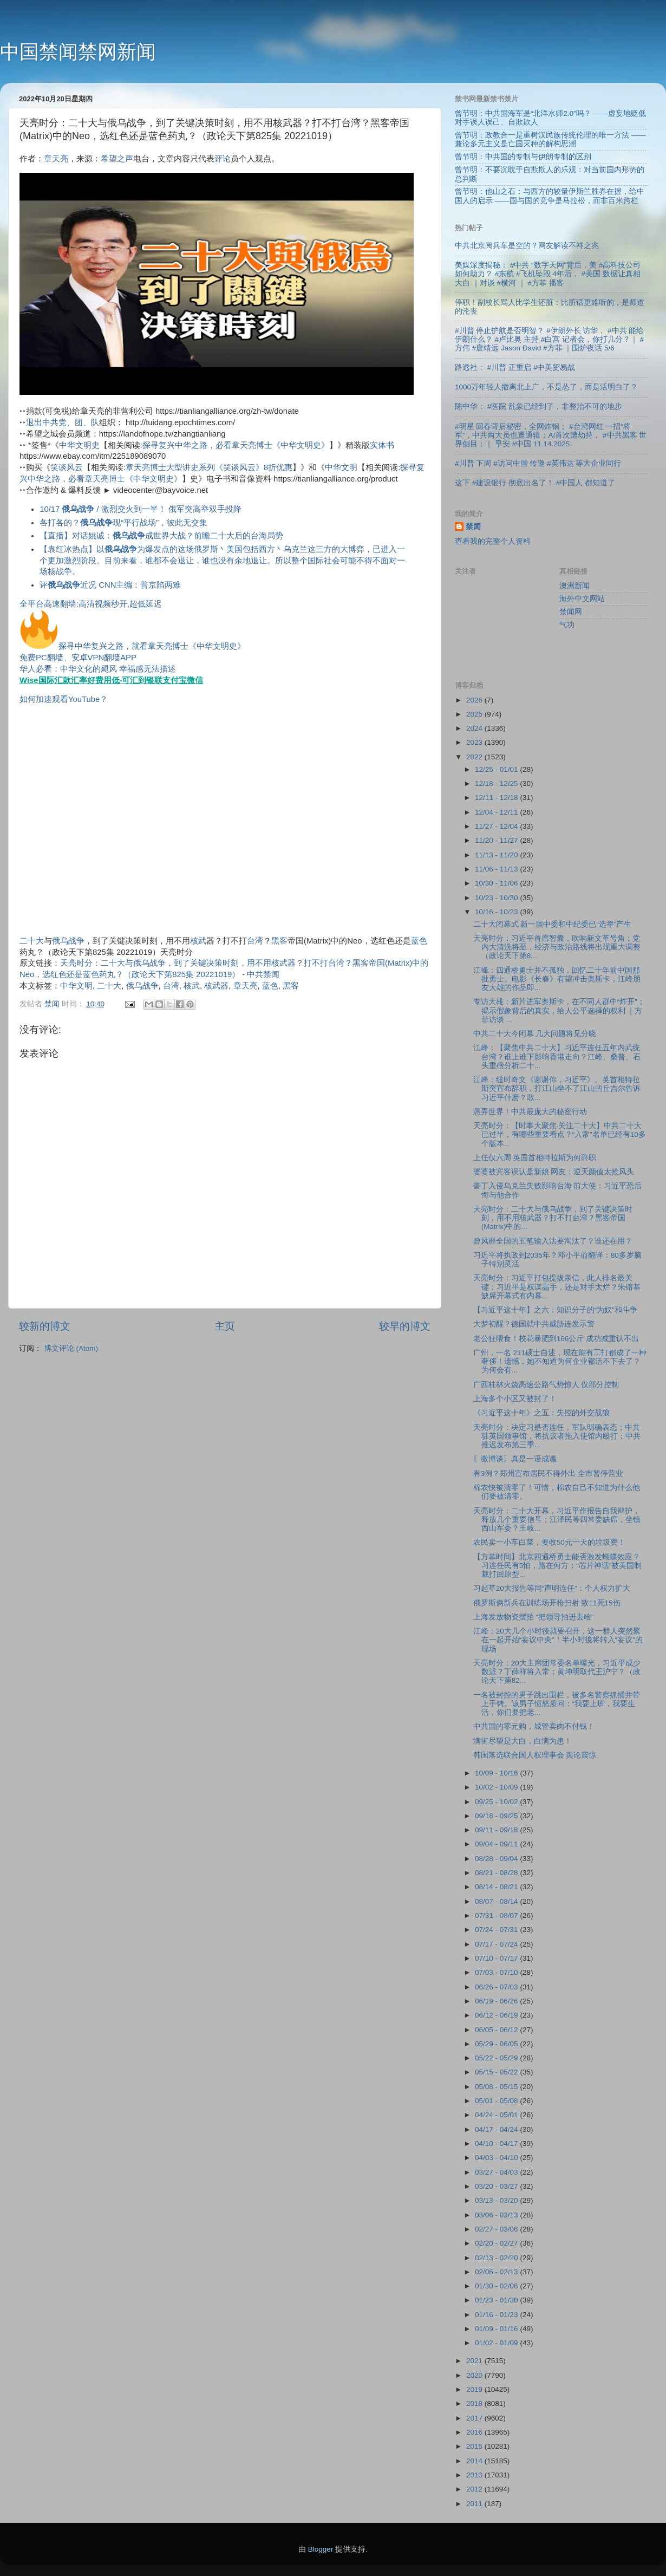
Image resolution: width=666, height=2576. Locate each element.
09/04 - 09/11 (497, 1844)
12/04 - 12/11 (497, 812)
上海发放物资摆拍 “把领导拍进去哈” (533, 1617)
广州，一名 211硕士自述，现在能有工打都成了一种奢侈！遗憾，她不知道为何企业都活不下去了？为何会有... (560, 1361)
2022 (475, 757)
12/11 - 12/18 (497, 797)
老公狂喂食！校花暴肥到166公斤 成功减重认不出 (556, 1339)
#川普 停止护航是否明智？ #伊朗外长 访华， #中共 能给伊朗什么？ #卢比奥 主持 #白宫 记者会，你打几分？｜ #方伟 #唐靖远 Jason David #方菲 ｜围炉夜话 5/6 (549, 339)
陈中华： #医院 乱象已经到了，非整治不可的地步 (538, 406)
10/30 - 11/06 (497, 883)
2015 (475, 2446)
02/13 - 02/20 (497, 2258)
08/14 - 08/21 (497, 1887)
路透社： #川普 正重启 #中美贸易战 (515, 367)
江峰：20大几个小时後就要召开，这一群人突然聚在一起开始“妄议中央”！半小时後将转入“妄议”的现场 (558, 1640)
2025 (475, 714)
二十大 (31, 940)
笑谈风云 (66, 467)
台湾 (255, 940)
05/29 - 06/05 (497, 2044)
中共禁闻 (263, 974)
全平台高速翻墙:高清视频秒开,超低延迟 (90, 604)
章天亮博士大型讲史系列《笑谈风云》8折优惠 (209, 467)
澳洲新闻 (574, 586)
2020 (475, 2375)
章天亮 (56, 158)
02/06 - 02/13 (497, 2272)
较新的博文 (44, 1326)
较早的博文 (404, 1326)
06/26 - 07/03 (497, 1987)
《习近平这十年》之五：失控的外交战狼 (541, 1413)
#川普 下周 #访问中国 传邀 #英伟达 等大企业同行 (538, 463)
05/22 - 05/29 (497, 2058)
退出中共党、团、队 (62, 422)
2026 (475, 700)
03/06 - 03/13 (497, 2215)
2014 (475, 2461)
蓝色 (419, 940)
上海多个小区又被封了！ (515, 1399)
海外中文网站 (582, 599)
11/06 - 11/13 (497, 869)
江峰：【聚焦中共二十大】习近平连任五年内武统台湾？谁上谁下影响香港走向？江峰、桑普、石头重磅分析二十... (557, 1056)
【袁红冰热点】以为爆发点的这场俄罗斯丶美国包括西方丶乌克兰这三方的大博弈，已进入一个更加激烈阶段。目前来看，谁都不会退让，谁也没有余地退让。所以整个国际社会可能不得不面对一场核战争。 (222, 560)
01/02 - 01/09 (497, 2343)
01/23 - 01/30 (497, 2300)
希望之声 (117, 158)
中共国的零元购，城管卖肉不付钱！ (534, 1726)
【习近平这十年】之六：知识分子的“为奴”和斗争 (555, 1310)
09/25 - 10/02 (497, 1802)
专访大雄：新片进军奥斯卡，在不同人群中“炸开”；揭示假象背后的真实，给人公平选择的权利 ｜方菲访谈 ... (559, 1010)
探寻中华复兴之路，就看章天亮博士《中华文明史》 (151, 646)
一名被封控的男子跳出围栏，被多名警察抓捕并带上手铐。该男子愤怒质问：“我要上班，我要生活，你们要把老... (556, 1703)
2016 (475, 2432)
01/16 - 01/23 (497, 2315)
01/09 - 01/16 (497, 2329)
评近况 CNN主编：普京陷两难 (110, 585)
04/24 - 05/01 (497, 2115)
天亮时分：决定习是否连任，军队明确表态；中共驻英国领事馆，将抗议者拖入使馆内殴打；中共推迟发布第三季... (557, 1436)
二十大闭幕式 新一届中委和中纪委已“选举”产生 (552, 924)
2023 (475, 742)
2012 (475, 2489)
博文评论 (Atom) (71, 1348)
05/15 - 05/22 (497, 2072)
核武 (198, 940)
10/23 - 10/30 (497, 898)
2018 (475, 2403)
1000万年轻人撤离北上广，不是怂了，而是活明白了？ (546, 387)
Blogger (321, 2549)
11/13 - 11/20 (497, 855)
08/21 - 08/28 (497, 1873)
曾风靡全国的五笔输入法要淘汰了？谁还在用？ (552, 1241)
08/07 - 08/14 (497, 1901)
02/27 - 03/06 (497, 2229)
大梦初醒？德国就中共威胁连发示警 (534, 1324)
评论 (222, 158)
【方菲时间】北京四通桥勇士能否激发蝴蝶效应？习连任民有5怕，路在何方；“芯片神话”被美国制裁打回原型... (557, 1565)
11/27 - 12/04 (497, 826)
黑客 (279, 940)
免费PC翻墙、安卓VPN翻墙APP (77, 657)
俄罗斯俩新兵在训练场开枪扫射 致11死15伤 (547, 1603)
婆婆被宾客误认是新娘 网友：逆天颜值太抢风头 (554, 1172)
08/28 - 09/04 (497, 1859)
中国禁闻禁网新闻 (78, 52)
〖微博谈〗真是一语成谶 (515, 1459)
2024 (475, 728)
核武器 (216, 985)
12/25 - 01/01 (497, 769)
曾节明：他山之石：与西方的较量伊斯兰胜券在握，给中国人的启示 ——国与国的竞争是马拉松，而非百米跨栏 (549, 195)
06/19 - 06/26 (497, 2001)
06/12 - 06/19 (497, 2015)
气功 (566, 625)
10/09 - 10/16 (497, 1773)
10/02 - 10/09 (497, 1787)
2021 (475, 2361)
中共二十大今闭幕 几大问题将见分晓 (535, 1034)
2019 (475, 2389)
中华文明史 (79, 445)
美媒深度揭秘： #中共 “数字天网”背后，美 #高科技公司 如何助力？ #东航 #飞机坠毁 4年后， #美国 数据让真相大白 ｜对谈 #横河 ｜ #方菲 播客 (548, 274)
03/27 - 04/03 (497, 2172)
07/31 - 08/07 (497, 1915)
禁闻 (473, 527)
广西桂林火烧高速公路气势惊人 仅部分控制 (546, 1385)
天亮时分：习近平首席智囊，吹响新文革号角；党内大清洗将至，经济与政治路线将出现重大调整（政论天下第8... (557, 947)
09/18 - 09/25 (497, 1816)
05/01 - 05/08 (497, 2101)
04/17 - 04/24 (497, 2129)
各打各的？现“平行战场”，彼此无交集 (123, 522)
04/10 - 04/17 (497, 2143)
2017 (475, 2418)
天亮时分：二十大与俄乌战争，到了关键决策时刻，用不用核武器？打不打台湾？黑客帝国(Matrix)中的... (552, 1218)
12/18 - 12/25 (497, 783)
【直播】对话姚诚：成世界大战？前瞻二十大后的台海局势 (161, 535)
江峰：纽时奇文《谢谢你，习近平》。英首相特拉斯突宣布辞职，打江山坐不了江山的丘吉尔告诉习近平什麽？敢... (557, 1088)
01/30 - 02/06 (497, 2286)
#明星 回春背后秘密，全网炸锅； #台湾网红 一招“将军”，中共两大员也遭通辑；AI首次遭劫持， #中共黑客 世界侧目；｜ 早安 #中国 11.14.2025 (551, 435)
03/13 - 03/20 (497, 2200)
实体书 (382, 445)
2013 (475, 2475)
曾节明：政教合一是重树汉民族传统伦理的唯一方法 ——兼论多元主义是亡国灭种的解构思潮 (550, 139)
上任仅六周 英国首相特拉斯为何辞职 (535, 1158)
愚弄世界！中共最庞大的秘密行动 (530, 1112)
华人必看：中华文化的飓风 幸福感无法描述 (97, 669)
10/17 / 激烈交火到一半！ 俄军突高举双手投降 (140, 509)
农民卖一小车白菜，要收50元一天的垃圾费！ (549, 1542)
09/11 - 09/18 (497, 1830)
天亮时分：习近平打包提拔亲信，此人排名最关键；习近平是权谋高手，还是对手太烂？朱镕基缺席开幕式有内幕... (557, 1286)
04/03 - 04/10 (497, 2158)
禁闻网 (570, 612)
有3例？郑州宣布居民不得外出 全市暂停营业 (548, 1473)
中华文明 (341, 467)
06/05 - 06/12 (497, 2030)
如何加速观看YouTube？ (63, 699)
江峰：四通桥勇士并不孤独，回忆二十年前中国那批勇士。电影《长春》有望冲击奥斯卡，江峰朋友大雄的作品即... (557, 979)
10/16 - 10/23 (497, 912)
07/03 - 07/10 (497, 1972)
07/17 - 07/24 (497, 1944)
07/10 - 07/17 (497, 1958)
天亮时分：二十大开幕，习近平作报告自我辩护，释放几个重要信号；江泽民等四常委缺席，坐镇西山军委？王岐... (557, 1519)
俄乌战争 (68, 940)
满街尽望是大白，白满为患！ (522, 1741)
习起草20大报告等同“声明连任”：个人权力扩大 (551, 1588)
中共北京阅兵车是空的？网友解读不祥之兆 (527, 246)
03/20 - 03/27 (497, 2186)
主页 (224, 1326)
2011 (475, 2504)
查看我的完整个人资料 (493, 541)
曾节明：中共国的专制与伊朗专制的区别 (523, 157)
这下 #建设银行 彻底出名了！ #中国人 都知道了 (535, 483)
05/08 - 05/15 (497, 2087)
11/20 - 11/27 (497, 840)
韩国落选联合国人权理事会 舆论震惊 (535, 1755)
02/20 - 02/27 (497, 2243)
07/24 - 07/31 (497, 1930)
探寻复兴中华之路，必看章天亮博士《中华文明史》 (235, 445)
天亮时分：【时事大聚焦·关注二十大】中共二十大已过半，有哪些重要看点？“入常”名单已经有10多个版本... (559, 1134)
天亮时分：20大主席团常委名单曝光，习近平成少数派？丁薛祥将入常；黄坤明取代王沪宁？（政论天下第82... (557, 1671)
